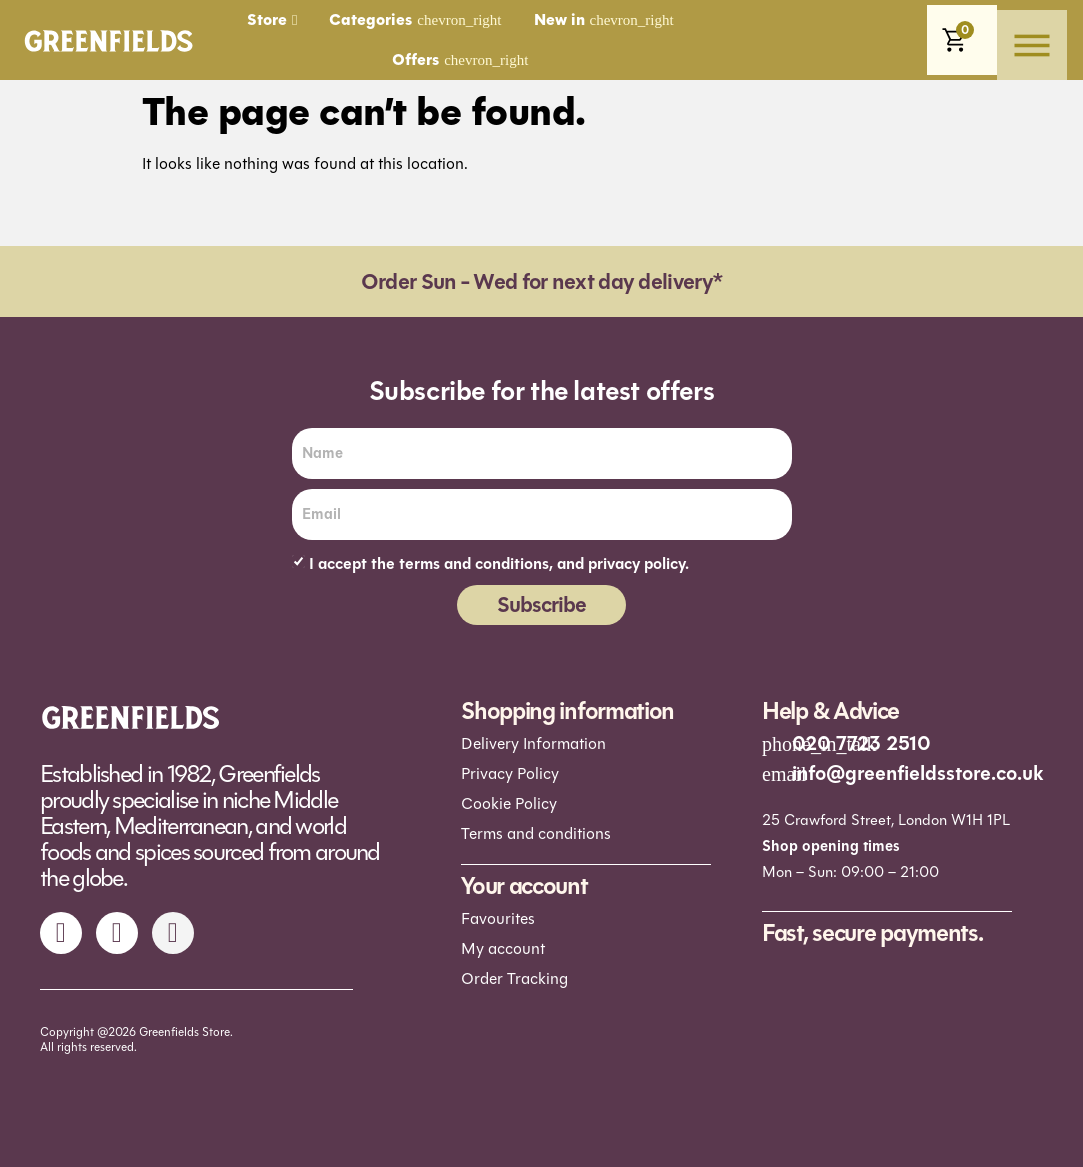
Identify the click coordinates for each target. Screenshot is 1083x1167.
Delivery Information (533, 743)
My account (503, 948)
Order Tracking (514, 978)
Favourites (498, 918)
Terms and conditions (536, 833)
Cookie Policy (509, 803)
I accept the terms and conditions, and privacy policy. (499, 564)
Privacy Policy (510, 773)
